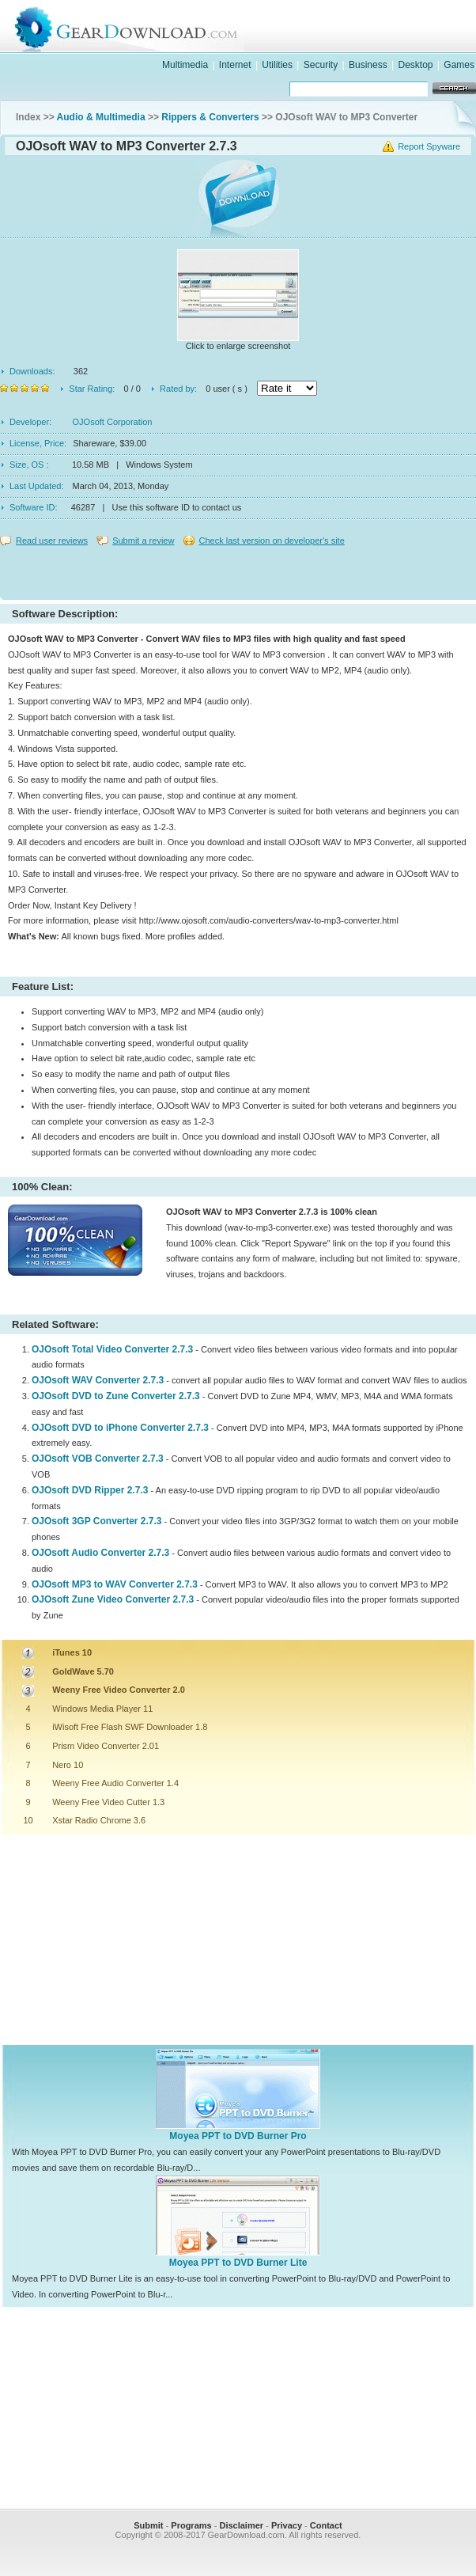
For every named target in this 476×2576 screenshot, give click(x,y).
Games (459, 64)
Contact (326, 2525)
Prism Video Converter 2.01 (105, 1746)
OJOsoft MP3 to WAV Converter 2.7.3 (115, 1584)
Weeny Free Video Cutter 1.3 (108, 1802)
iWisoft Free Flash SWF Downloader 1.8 (129, 1727)
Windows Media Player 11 (102, 1708)
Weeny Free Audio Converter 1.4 (115, 1783)
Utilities (277, 64)
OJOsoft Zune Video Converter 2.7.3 (113, 1599)
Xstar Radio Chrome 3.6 (98, 1820)
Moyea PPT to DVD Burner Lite (238, 2262)
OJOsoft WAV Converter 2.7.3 (98, 1380)
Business (368, 64)
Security (321, 64)
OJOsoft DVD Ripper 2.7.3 (90, 1490)
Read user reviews (52, 540)
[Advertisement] (238, 569)
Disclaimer (241, 2525)
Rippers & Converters (210, 117)
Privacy (286, 2525)
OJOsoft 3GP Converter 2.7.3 (97, 1521)
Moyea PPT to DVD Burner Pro (237, 2136)
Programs (191, 2525)
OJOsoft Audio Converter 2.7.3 (100, 1552)
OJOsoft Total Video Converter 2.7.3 (112, 1349)
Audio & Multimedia (101, 117)
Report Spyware (429, 146)
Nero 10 (67, 1765)
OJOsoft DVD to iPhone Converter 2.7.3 (120, 1427)
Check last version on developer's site (271, 540)
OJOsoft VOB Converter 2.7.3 (98, 1458)
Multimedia (185, 64)
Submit (148, 2525)
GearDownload (254, 26)
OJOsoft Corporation (113, 422)
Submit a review (143, 540)
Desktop (415, 64)
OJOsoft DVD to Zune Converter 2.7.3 (116, 1396)
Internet (235, 64)
